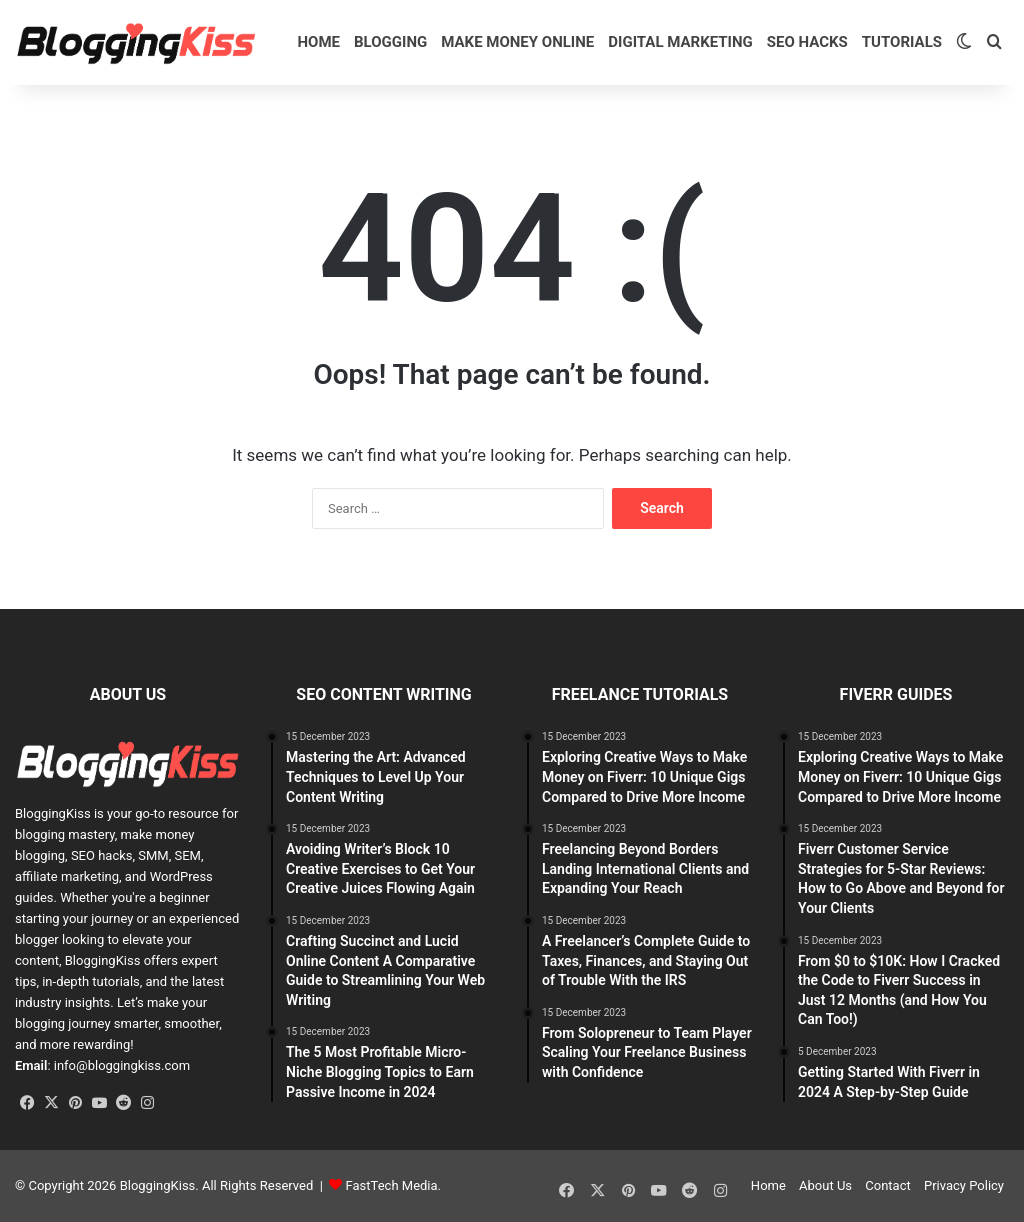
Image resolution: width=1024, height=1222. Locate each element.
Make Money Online (517, 42)
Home (319, 42)
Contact (887, 1185)
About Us (825, 1185)
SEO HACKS (807, 42)
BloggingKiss (53, 813)
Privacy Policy (964, 1185)
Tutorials (902, 42)
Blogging (390, 42)
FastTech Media (392, 1185)
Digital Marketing (680, 42)
